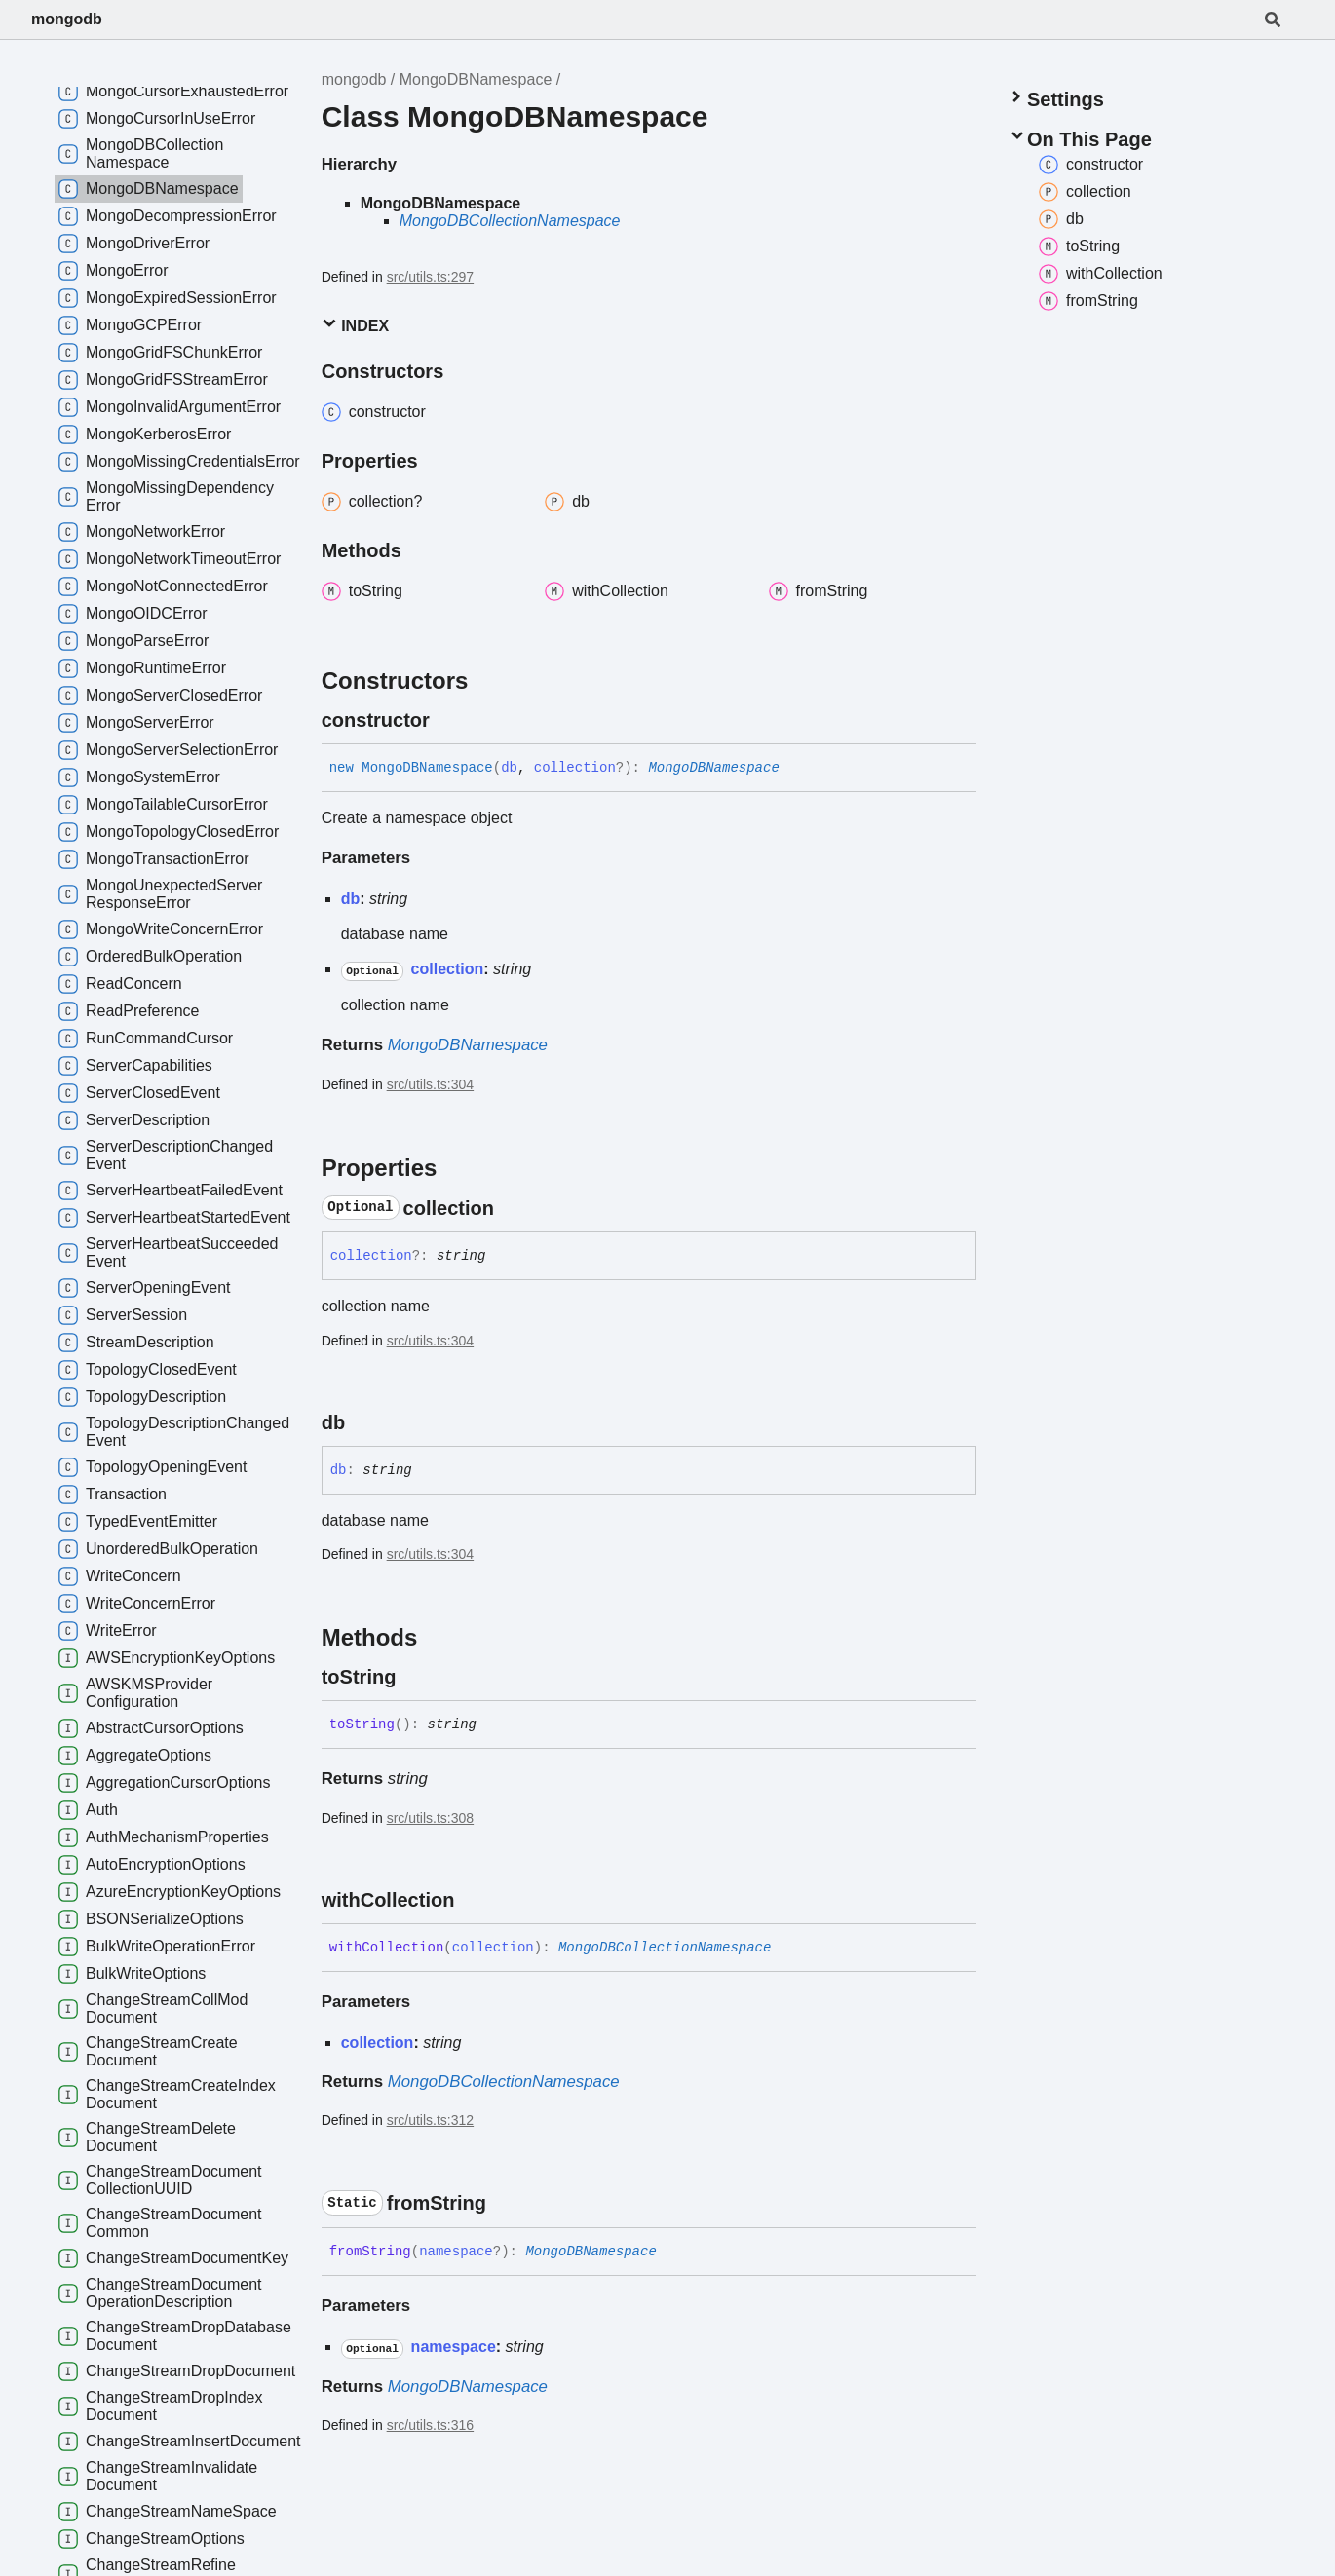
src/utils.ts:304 (430, 1084)
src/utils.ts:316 (430, 2425)
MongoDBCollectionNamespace (510, 220)
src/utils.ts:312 (430, 2120)
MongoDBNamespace (476, 79)
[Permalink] (447, 720)
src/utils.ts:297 (430, 276)
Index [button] (355, 325)
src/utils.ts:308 (430, 1818)
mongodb (66, 19)
